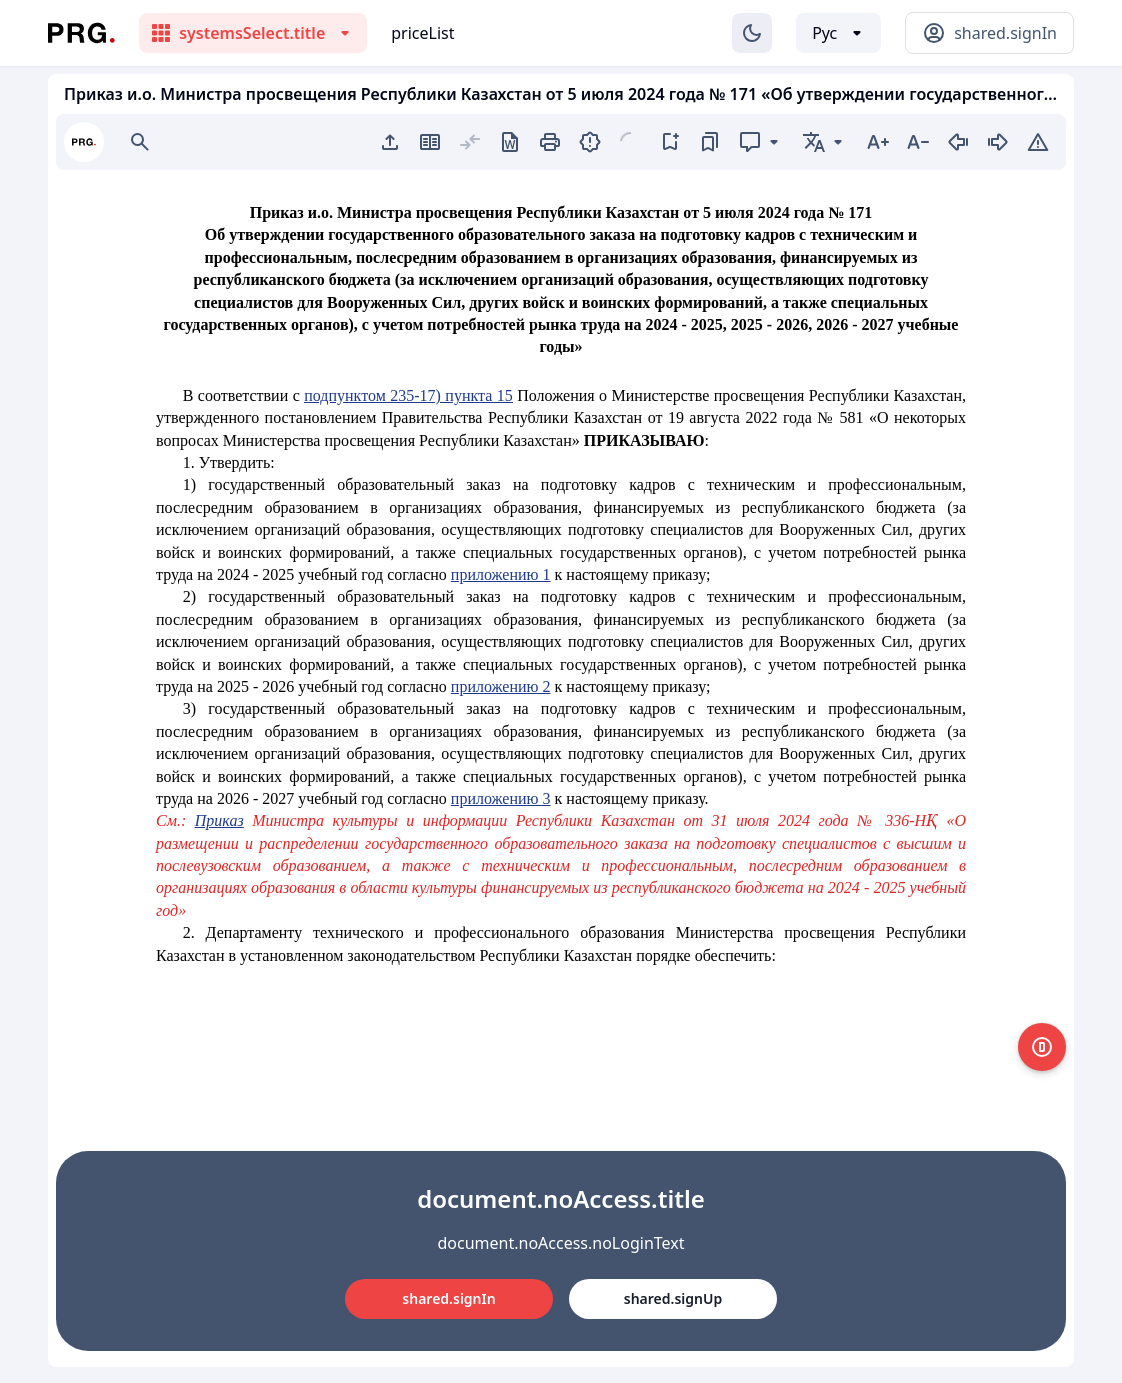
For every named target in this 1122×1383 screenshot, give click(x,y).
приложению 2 (501, 686)
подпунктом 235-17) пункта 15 (408, 395)
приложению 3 (501, 798)
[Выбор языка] (838, 33)
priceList (422, 33)
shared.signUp (673, 1298)
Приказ (219, 820)
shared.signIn (448, 1298)
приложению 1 (501, 574)
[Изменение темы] (752, 33)
